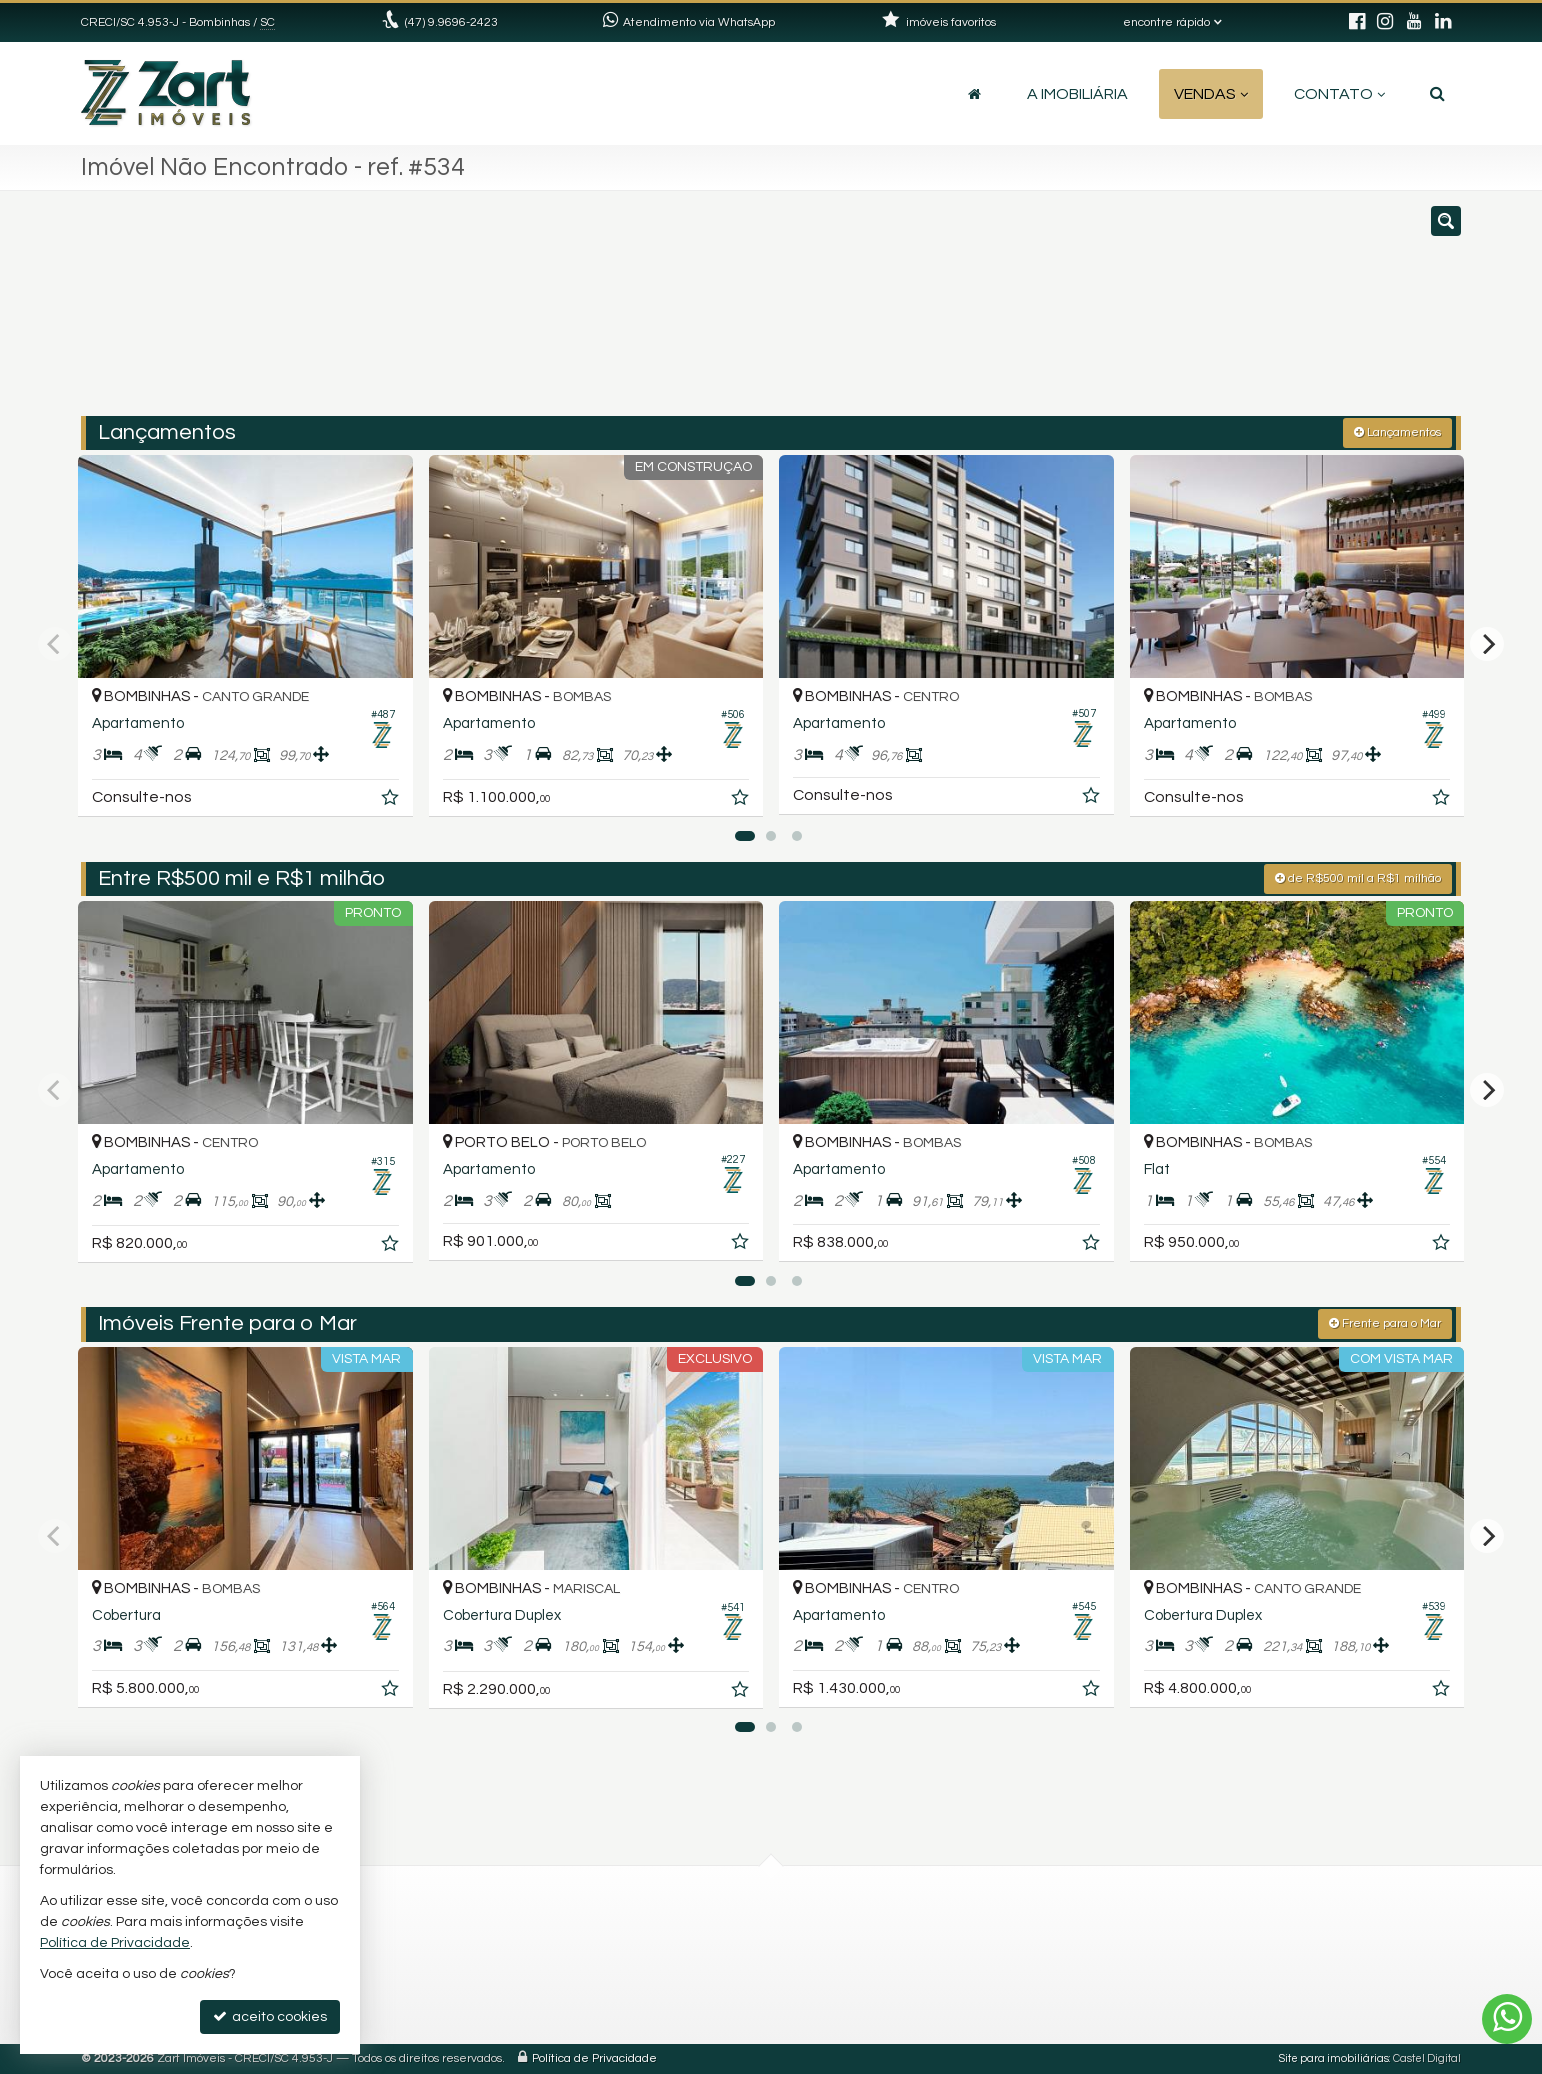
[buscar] (1179, 313)
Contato (1339, 94)
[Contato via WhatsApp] (1507, 2019)
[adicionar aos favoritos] (392, 801)
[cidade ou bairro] (993, 313)
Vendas (1211, 94)
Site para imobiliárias (1334, 2058)
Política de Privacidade (594, 2058)
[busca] (1437, 94)
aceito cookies (270, 2016)
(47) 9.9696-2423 (451, 22)
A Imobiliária (1077, 94)
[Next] (1487, 644)
